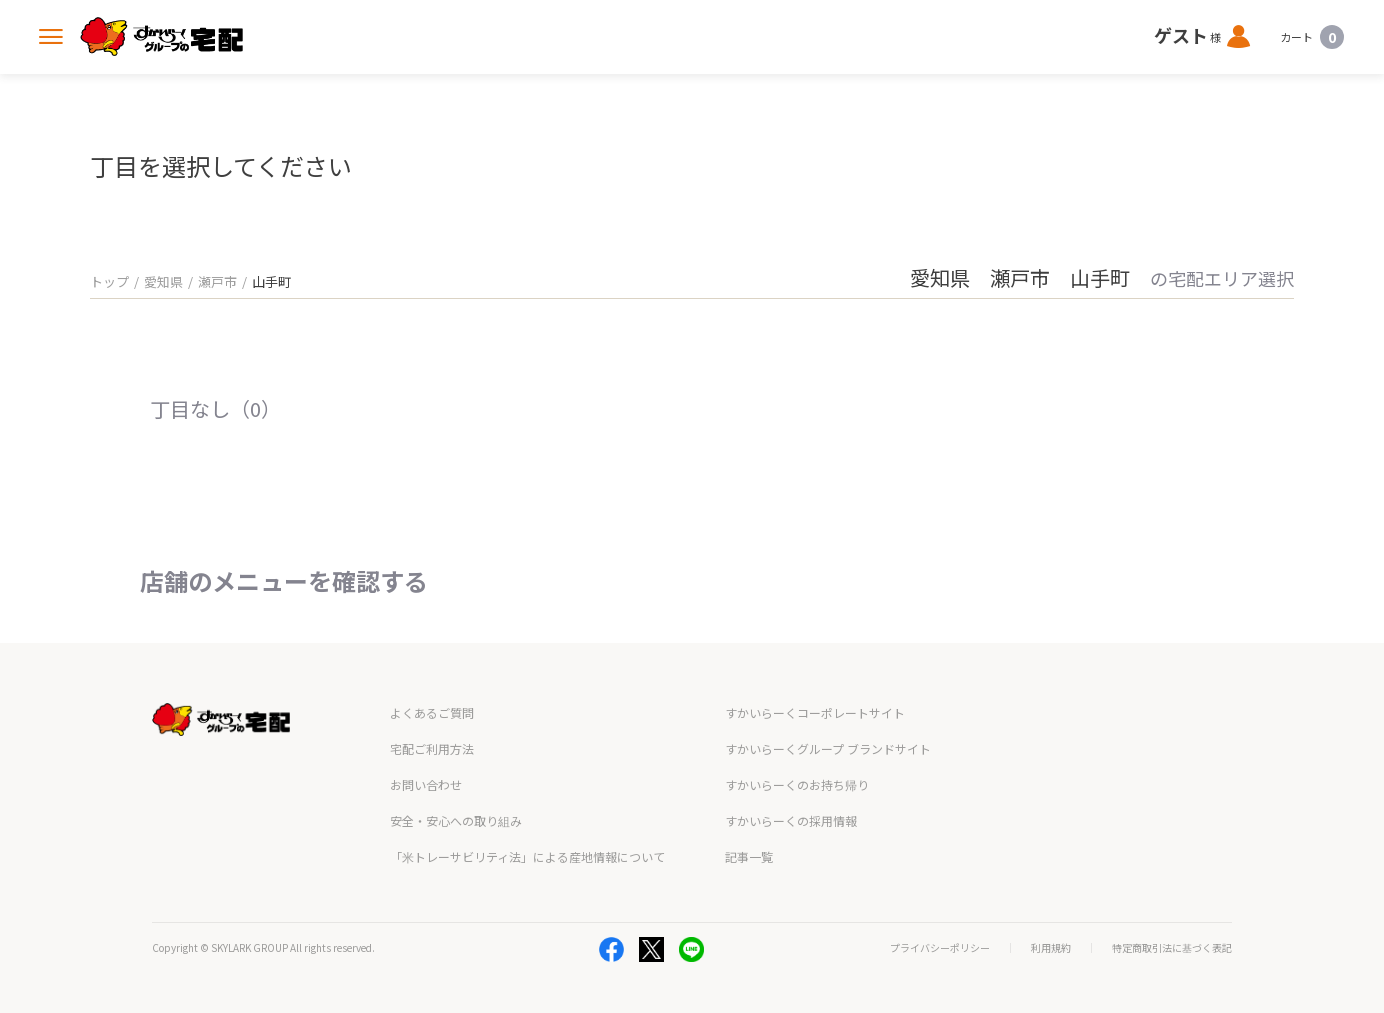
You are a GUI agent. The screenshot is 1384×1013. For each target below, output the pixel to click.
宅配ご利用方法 (432, 748)
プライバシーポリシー (940, 948)
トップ (109, 281)
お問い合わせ (426, 784)
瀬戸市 (217, 281)
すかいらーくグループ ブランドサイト (828, 748)
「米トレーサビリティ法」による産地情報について (527, 856)
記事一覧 (749, 856)
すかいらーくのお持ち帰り (797, 784)
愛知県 (163, 281)
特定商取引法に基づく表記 (1172, 948)
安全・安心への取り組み (456, 820)
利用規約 (1051, 948)
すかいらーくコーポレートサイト (815, 712)
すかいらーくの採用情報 (791, 820)
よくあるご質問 (432, 712)
